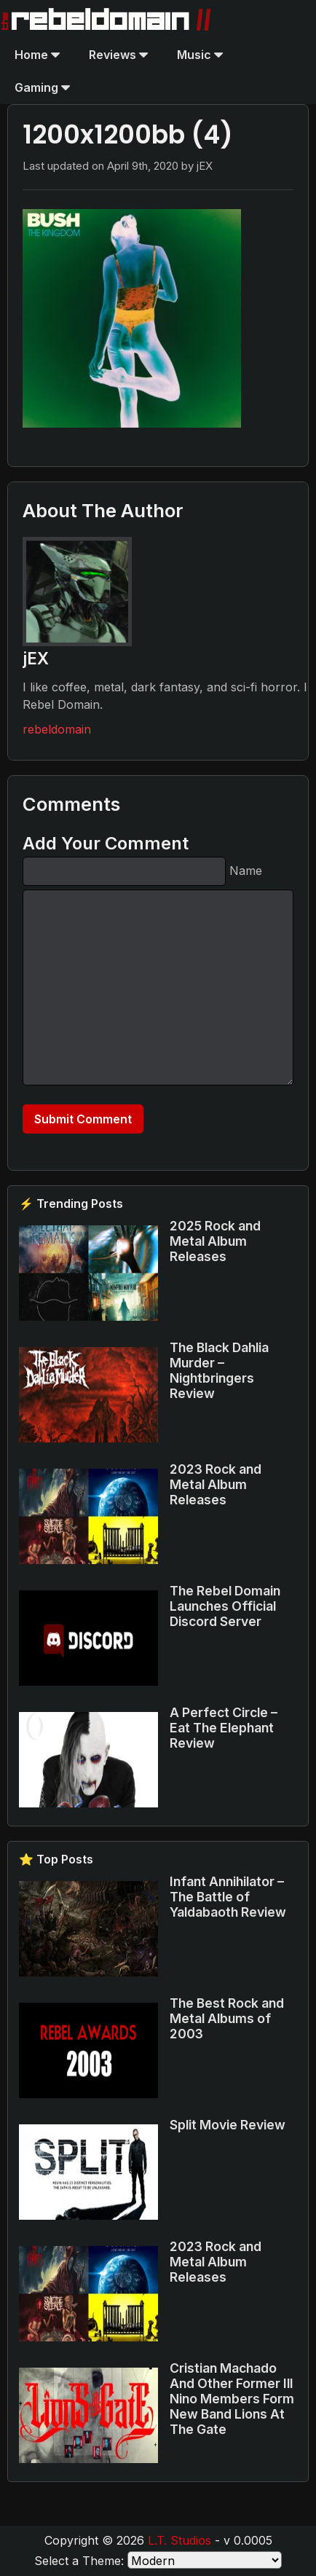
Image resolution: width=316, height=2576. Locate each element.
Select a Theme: (79, 2560)
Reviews (118, 54)
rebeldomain (57, 729)
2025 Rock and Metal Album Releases (215, 1241)
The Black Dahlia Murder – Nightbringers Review (219, 1370)
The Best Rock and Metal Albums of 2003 (227, 2018)
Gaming (42, 87)
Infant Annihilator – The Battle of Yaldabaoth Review (228, 1897)
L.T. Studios (179, 2540)
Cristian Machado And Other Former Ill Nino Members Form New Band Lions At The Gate (232, 2398)
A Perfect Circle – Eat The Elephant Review (223, 1728)
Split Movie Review (227, 2124)
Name (245, 870)
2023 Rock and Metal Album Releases (215, 1484)
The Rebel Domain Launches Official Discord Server (225, 1606)
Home (37, 54)
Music (200, 54)
